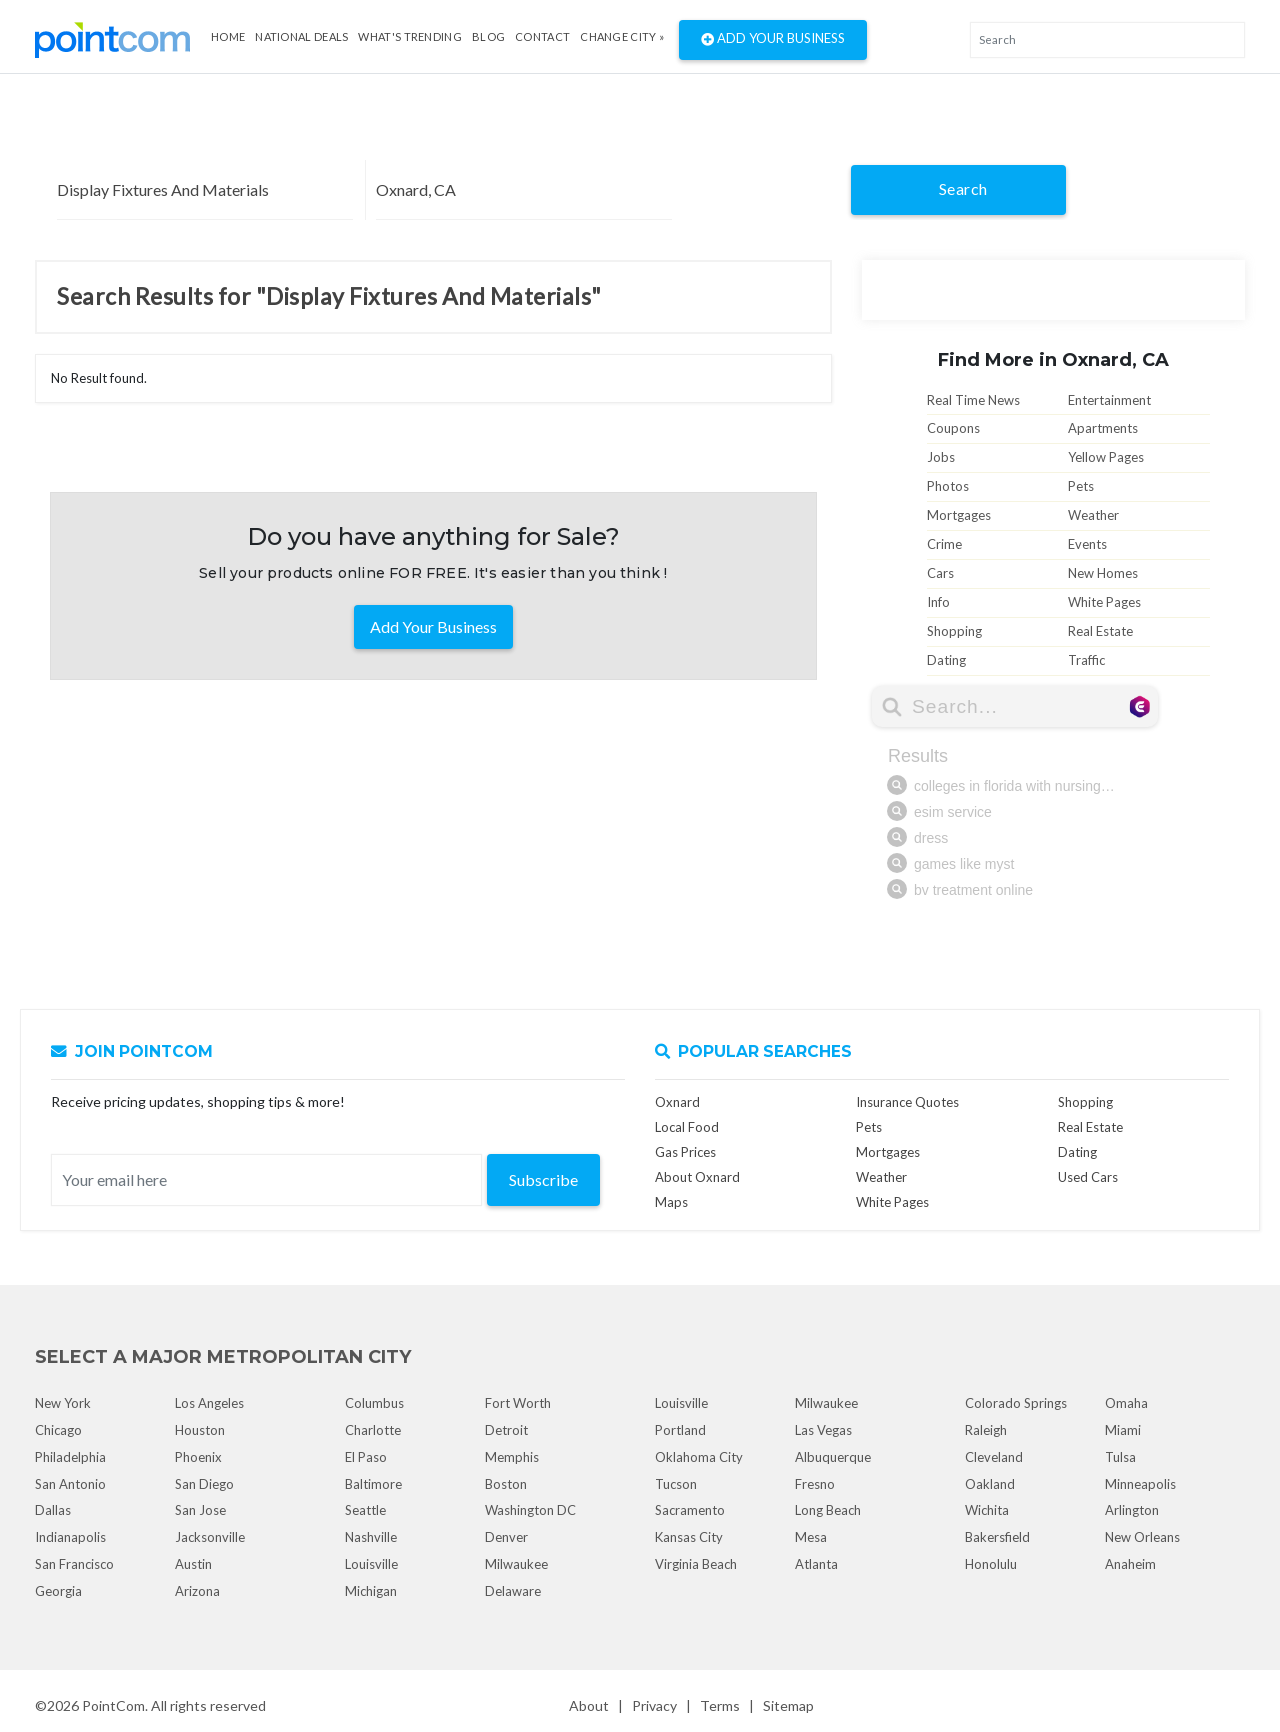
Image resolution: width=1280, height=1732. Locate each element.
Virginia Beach (696, 1564)
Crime (944, 544)
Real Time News (973, 400)
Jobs (941, 457)
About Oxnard (697, 1177)
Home (228, 36)
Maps (671, 1202)
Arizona (197, 1591)
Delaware (513, 1591)
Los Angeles (209, 1403)
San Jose (200, 1510)
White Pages (1104, 602)
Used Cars (1088, 1177)
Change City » (622, 36)
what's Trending (410, 36)
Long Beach (828, 1510)
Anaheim (1130, 1564)
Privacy (654, 1705)
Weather (1093, 515)
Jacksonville (210, 1537)
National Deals (301, 36)
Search (963, 188)
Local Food (687, 1127)
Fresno (815, 1484)
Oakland (990, 1484)
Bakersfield (997, 1537)
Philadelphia (70, 1457)
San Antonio (70, 1484)
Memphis (512, 1457)
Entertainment (1109, 400)
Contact (542, 36)
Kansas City (689, 1537)
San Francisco (74, 1564)
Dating (946, 660)
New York (63, 1403)
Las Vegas (823, 1430)
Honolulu (991, 1564)
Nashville (371, 1537)
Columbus (374, 1403)
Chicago (58, 1430)
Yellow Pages (1106, 457)
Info (938, 602)
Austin (193, 1564)
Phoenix (198, 1457)
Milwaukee (516, 1564)
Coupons (953, 428)
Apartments (1103, 428)
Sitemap (788, 1705)
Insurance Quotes (907, 1102)
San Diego (204, 1484)
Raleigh (986, 1430)
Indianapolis (70, 1537)
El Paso (366, 1457)
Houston (200, 1430)
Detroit (506, 1430)
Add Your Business (773, 40)
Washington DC (530, 1510)
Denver (506, 1537)
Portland (680, 1430)
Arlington (1132, 1510)
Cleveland (994, 1457)
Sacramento (690, 1510)
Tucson (676, 1484)
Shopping (954, 631)
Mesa (811, 1537)
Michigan (371, 1591)
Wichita (987, 1510)
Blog (488, 36)
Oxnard (677, 1102)
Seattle (365, 1510)
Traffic (1086, 660)
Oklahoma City (699, 1457)
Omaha (1126, 1403)
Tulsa (1120, 1457)
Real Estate (1100, 631)
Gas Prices (685, 1152)
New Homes (1103, 573)
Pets (1081, 486)
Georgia (58, 1591)
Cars (940, 573)
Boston (506, 1484)
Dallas (53, 1510)
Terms (720, 1705)
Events (1087, 544)
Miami (1123, 1430)
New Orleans (1142, 1537)
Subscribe (543, 1179)
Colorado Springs (1016, 1403)
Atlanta (816, 1564)
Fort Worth (518, 1403)
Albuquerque (833, 1457)
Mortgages (959, 515)
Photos (948, 486)
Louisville (371, 1564)
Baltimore (373, 1484)
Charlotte (373, 1430)
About (589, 1705)
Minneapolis (1140, 1484)
